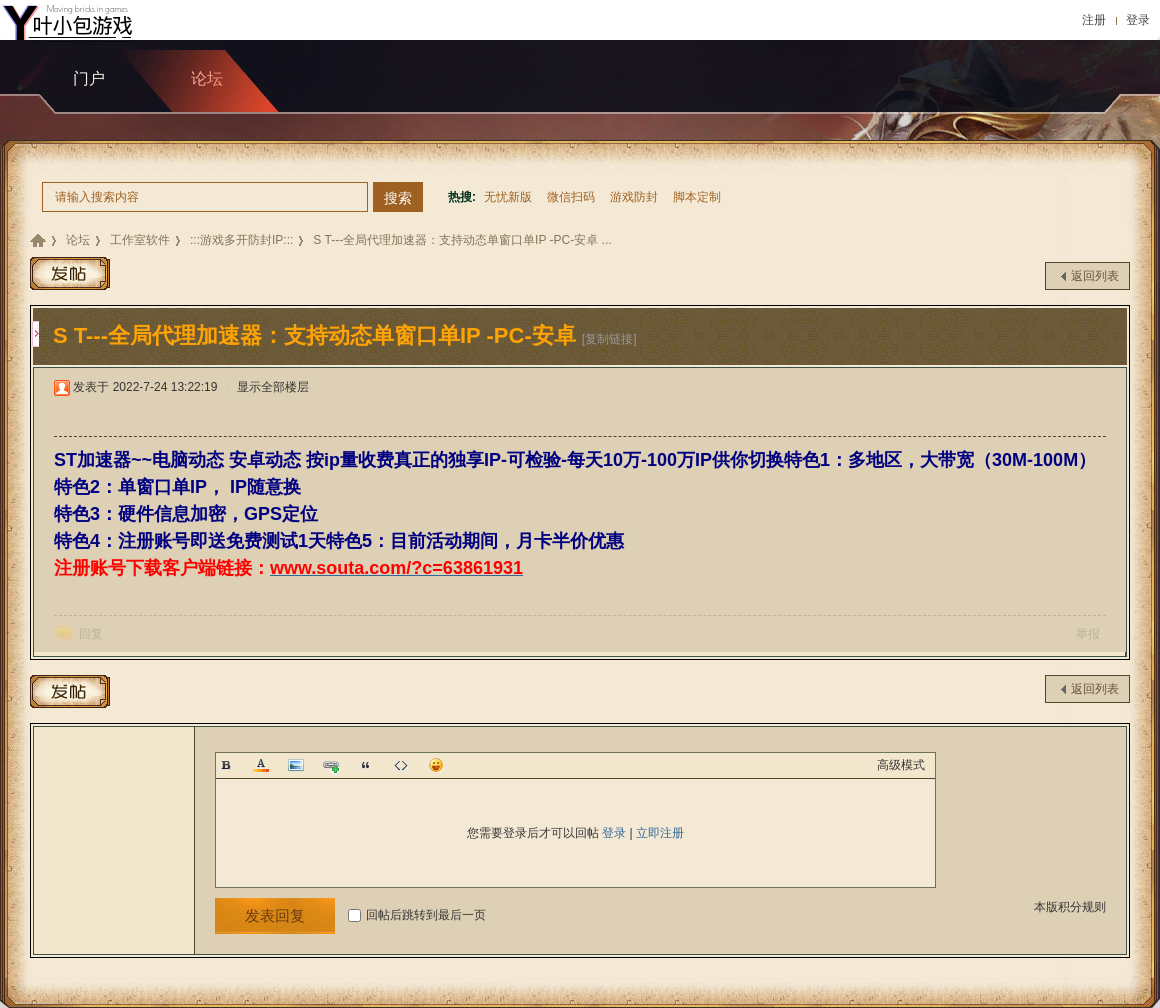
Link (331, 765)
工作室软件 (140, 240)
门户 (89, 78)
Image (296, 765)
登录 (1138, 20)
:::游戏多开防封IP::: (241, 240)
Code (401, 765)
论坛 (78, 240)
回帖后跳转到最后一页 (417, 915)
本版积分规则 (1070, 907)
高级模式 (901, 765)
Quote (366, 765)
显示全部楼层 (273, 387)
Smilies (436, 765)
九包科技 (38, 240)
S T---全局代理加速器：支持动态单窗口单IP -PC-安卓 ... (462, 240)
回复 (91, 634)
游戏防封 (634, 197)
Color (261, 765)
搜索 (398, 198)
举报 (1088, 634)
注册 (1094, 20)
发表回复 (275, 915)
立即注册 (660, 833)
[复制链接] (609, 339)
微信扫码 (571, 197)
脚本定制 (697, 197)
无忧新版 (508, 197)
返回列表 (1095, 276)
